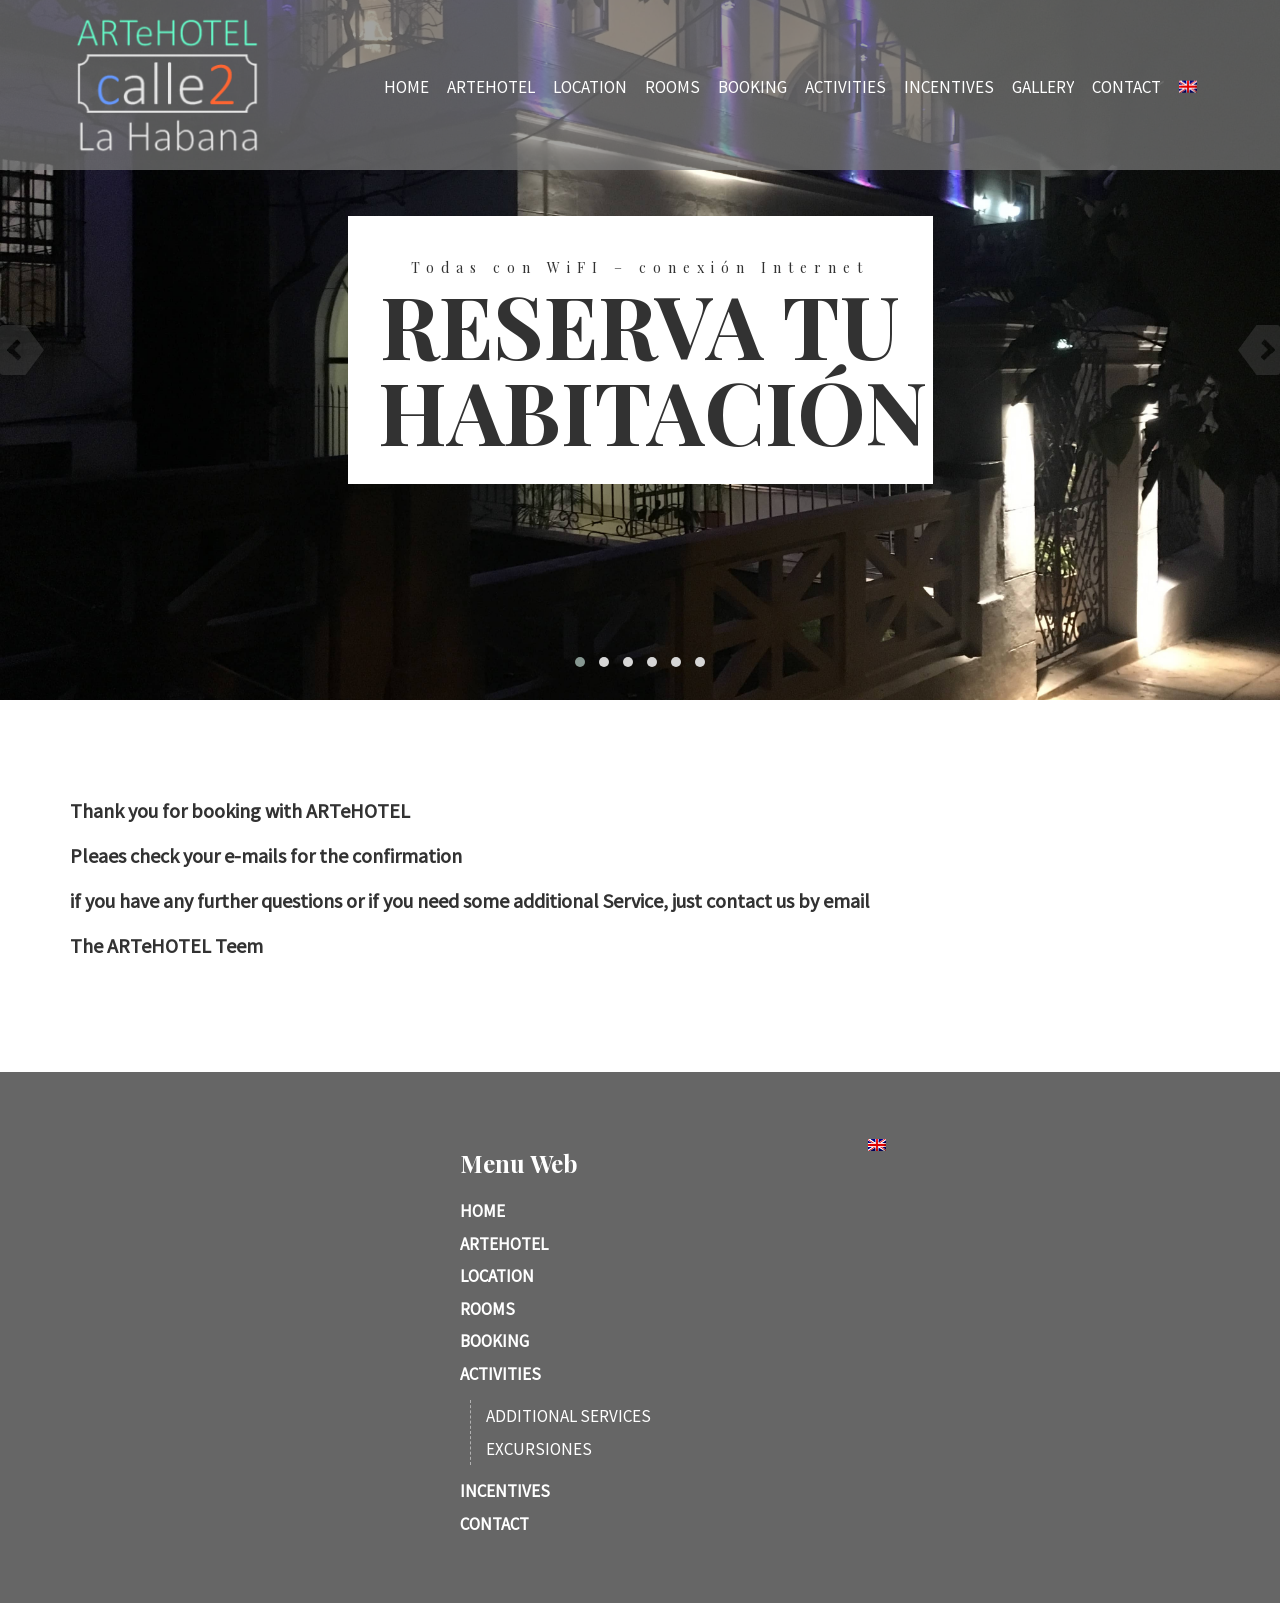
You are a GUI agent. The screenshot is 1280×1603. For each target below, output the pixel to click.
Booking (773, 86)
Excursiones (539, 1449)
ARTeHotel (512, 86)
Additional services (568, 1416)
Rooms (693, 86)
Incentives (970, 86)
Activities (866, 86)
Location (611, 86)
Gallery (1064, 86)
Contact (1147, 86)
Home (427, 86)
